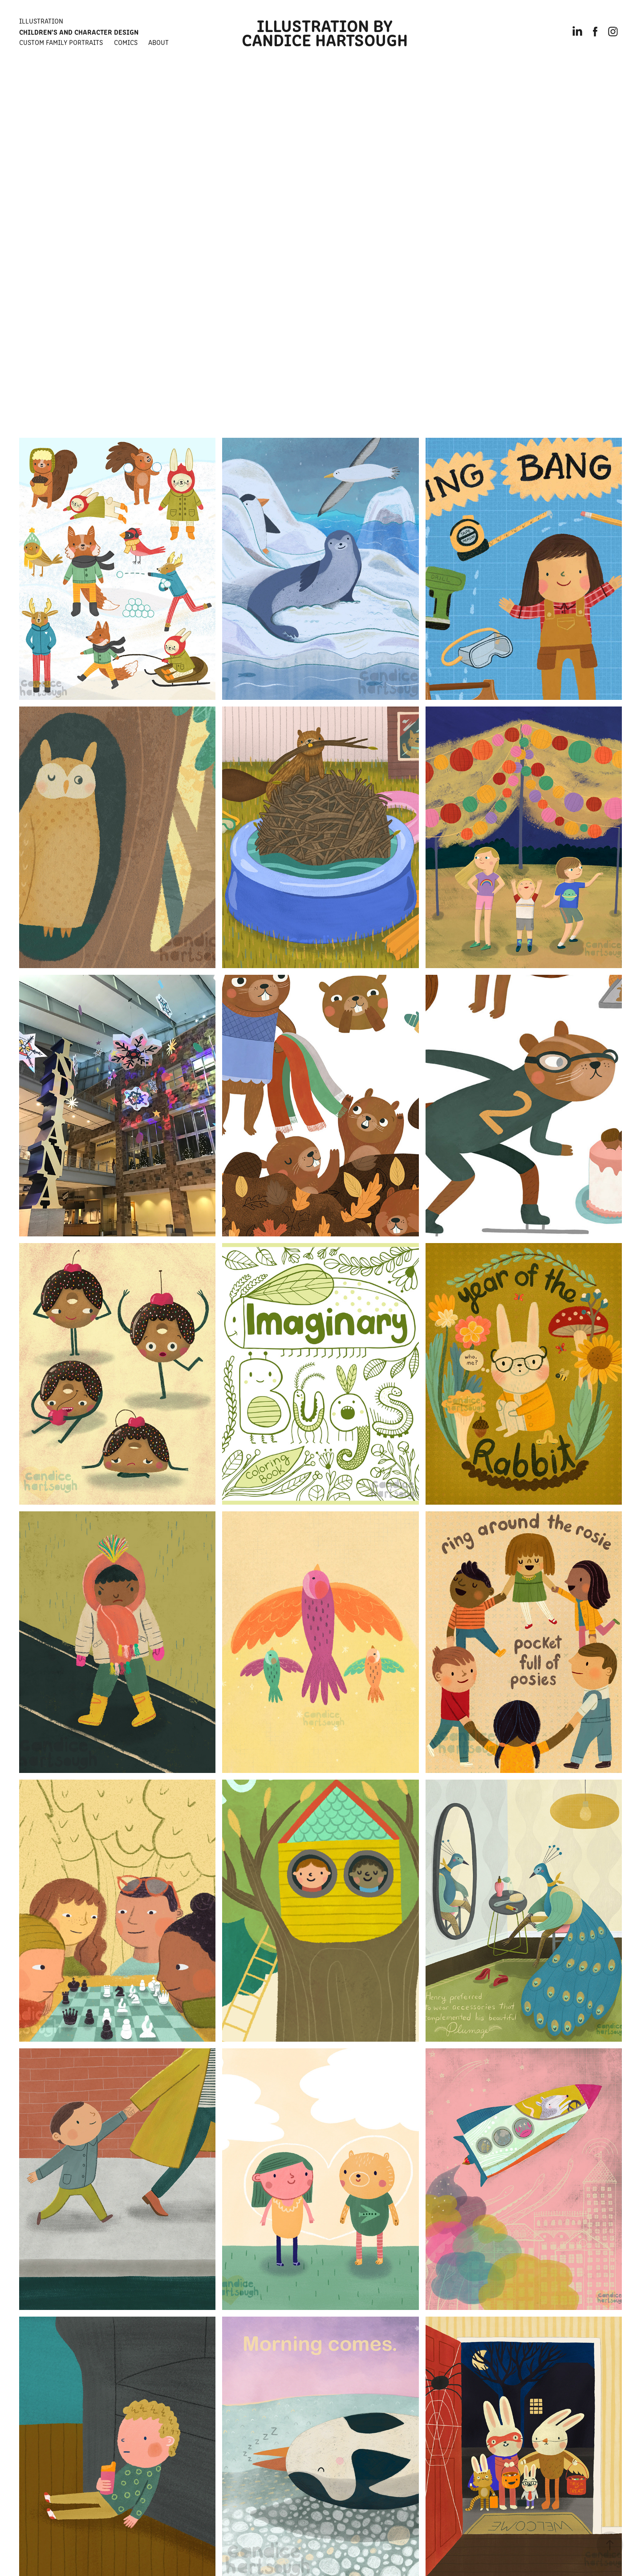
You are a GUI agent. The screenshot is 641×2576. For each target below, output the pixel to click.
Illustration (41, 20)
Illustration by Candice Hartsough (325, 31)
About (158, 42)
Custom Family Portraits (61, 42)
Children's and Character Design (78, 31)
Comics (126, 42)
